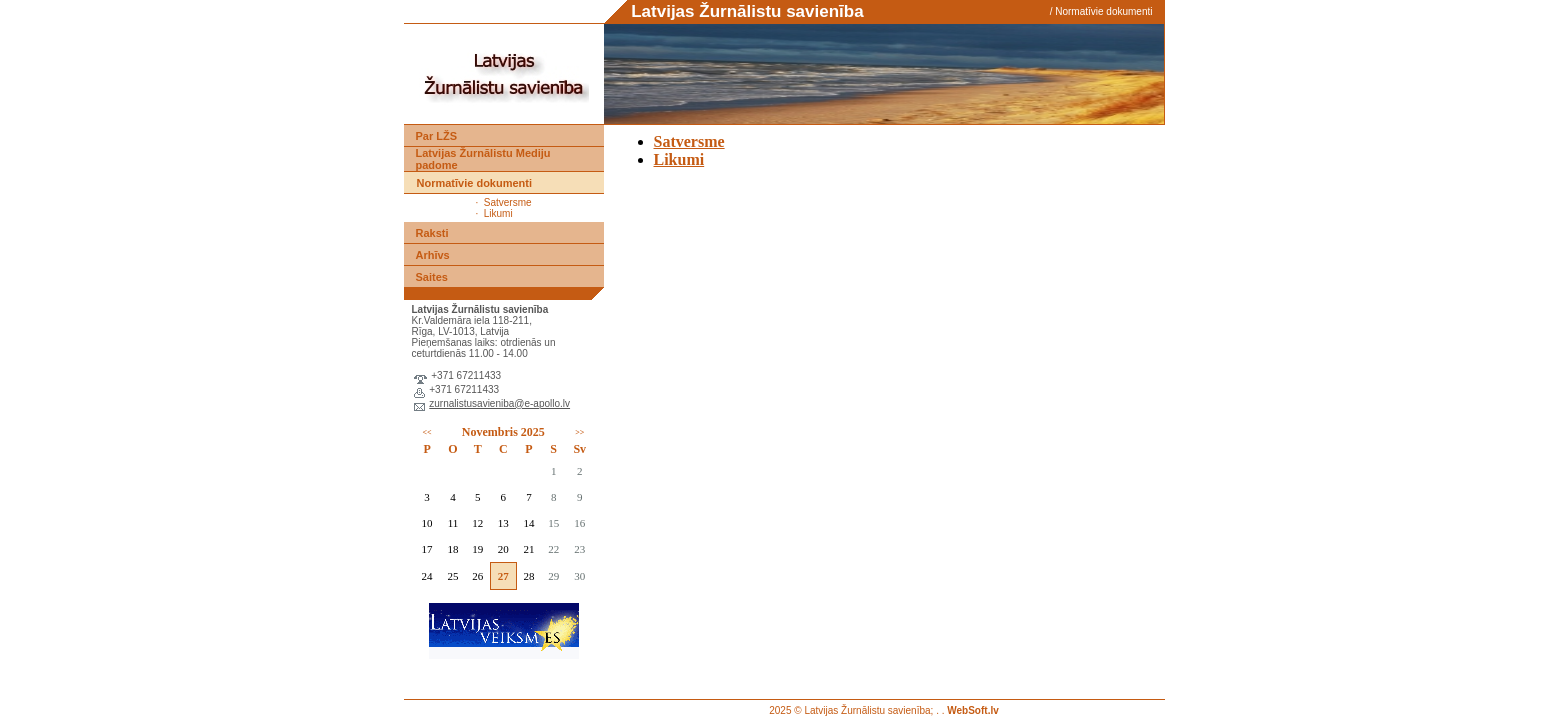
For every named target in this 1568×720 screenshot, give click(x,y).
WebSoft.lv (972, 710)
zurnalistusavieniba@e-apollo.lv (499, 403)
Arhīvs (433, 255)
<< (427, 432)
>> (579, 432)
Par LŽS (437, 136)
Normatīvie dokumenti (1103, 11)
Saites (432, 277)
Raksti (432, 233)
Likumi (498, 213)
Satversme (508, 202)
